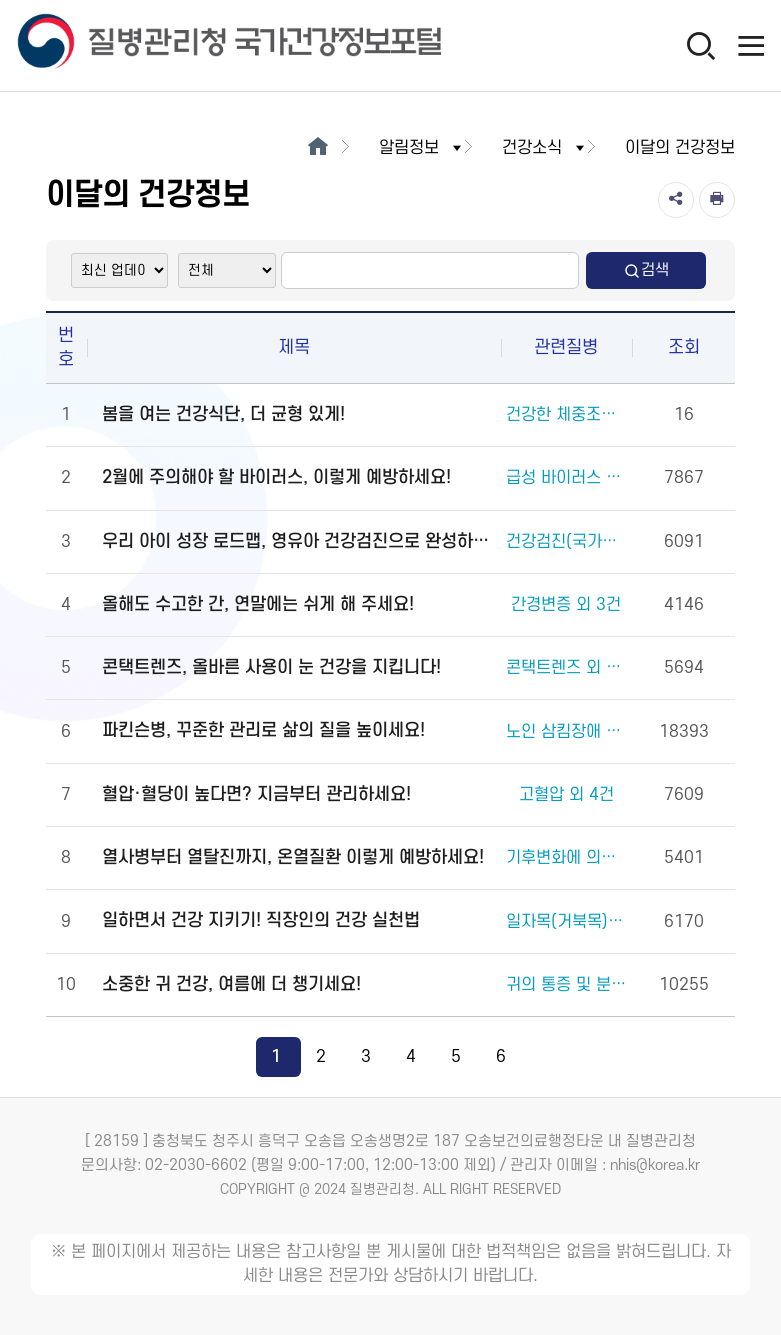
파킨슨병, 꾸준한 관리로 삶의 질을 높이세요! (263, 730)
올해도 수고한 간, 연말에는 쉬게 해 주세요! (258, 604)
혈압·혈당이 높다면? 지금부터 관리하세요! (256, 794)
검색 (646, 270)
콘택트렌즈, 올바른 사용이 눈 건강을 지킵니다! (271, 667)
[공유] (676, 200)
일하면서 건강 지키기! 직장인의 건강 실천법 (261, 920)
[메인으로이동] (317, 148)
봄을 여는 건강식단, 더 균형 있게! (223, 414)
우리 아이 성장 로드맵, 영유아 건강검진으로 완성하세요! (299, 541)
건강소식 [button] (545, 148)
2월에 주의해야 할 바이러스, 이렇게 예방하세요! (276, 477)
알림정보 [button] (422, 148)
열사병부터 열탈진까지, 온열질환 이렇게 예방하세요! (293, 857)
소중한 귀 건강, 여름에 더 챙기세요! (231, 984)
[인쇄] (717, 200)
